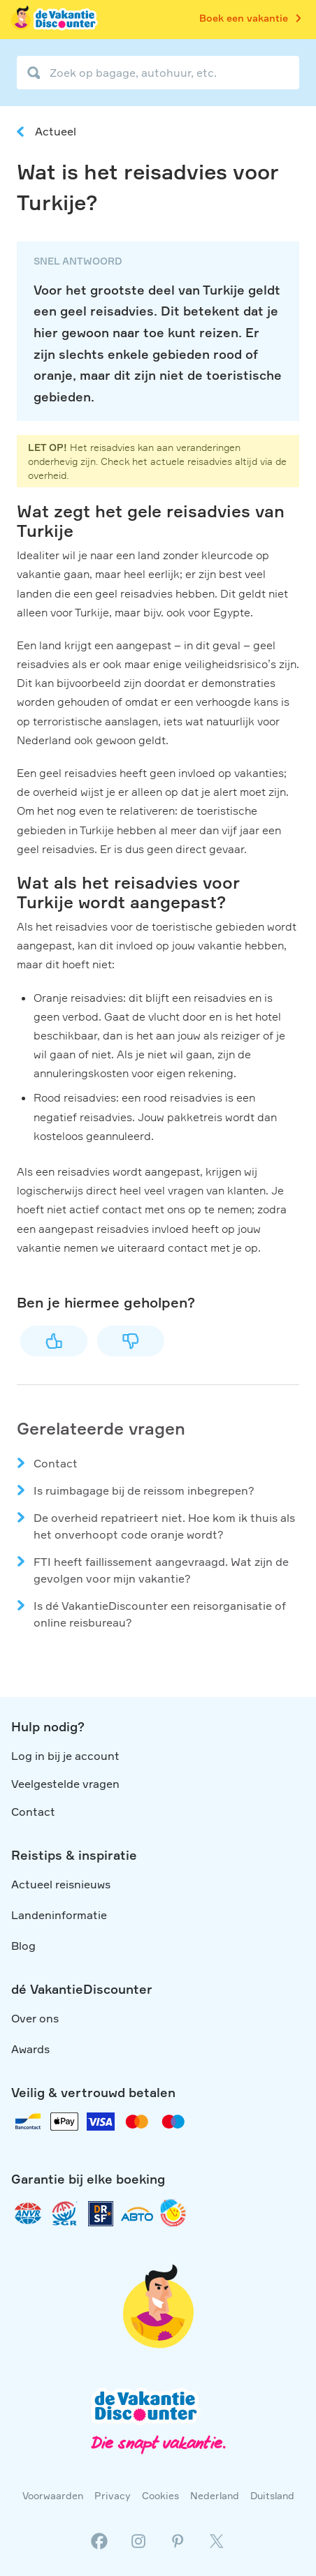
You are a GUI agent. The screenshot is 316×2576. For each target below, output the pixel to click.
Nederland (214, 2495)
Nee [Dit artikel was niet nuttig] (130, 1341)
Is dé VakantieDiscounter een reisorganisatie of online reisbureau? (160, 1614)
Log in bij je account (65, 1756)
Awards (30, 2049)
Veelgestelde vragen (65, 1784)
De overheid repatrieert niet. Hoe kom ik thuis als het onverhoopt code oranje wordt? (164, 1526)
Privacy (112, 2495)
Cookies (160, 2495)
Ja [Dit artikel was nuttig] (53, 1341)
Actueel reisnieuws (60, 1884)
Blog (23, 1946)
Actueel (55, 131)
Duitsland (272, 2495)
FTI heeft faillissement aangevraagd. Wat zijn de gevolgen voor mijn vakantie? (161, 1570)
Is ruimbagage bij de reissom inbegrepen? (144, 1490)
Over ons (35, 2018)
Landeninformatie (59, 1915)
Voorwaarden (52, 2495)
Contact (56, 1463)
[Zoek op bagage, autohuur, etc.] (158, 72)
